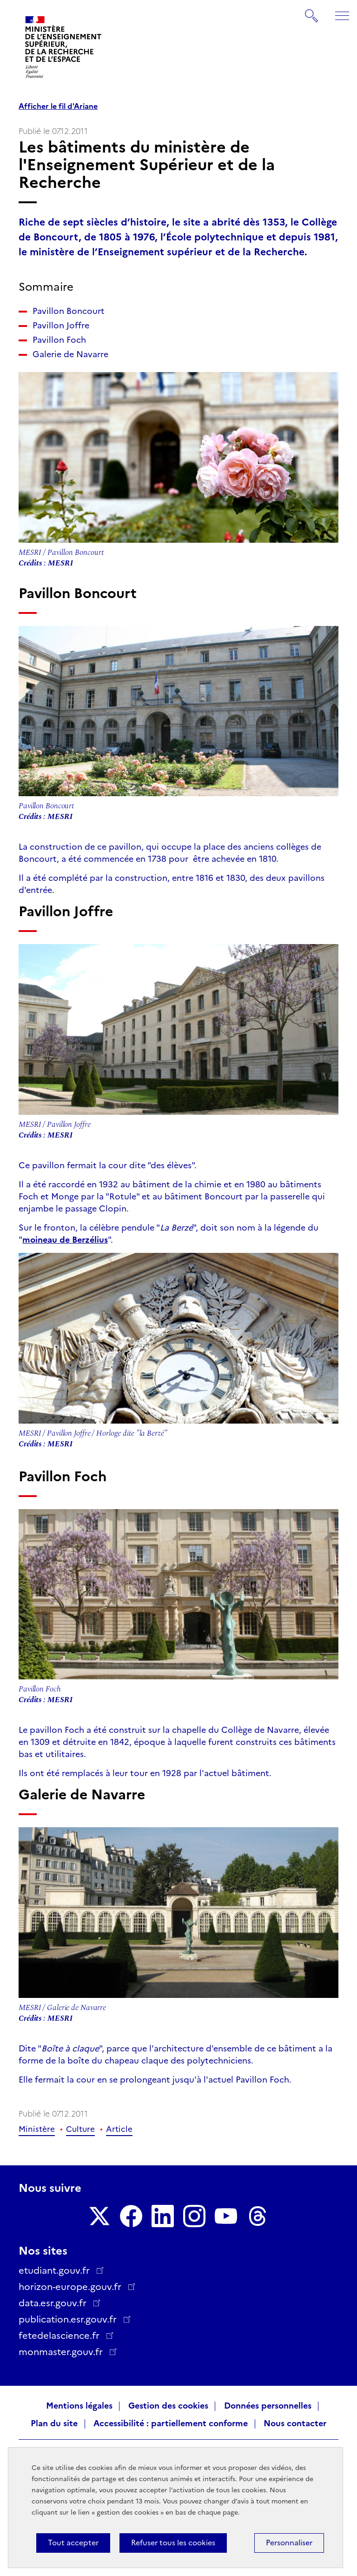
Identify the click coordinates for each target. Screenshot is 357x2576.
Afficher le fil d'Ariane (58, 106)
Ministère (37, 2129)
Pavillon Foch (59, 340)
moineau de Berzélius (65, 1240)
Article (119, 2129)
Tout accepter (73, 2542)
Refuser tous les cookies (173, 2542)
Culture (80, 2129)
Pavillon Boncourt (69, 311)
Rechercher (312, 11)
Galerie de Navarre (70, 354)
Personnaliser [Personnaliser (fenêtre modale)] (289, 2542)
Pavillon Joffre (61, 325)
